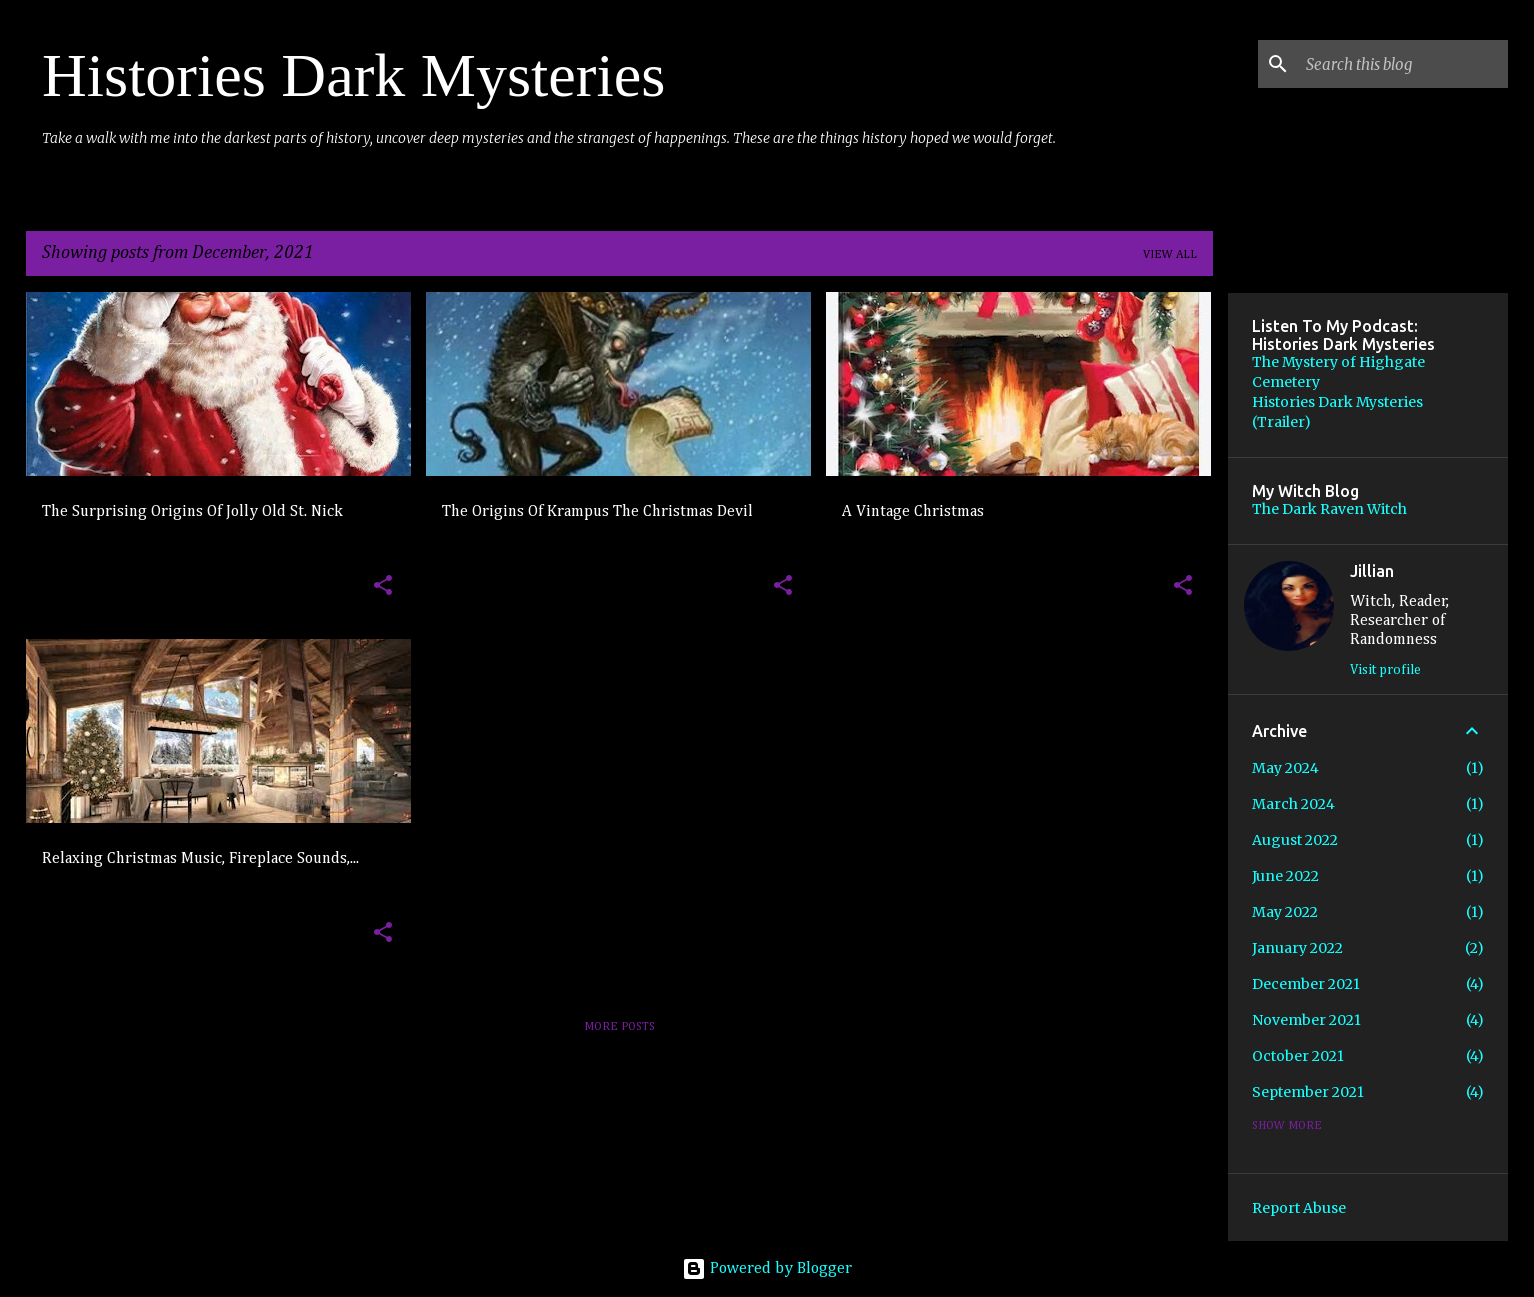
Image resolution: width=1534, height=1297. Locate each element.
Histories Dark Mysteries (353, 75)
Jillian (1372, 571)
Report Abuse (1299, 1208)
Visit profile (1385, 670)
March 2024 (1293, 804)
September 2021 (1308, 1092)
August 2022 (1295, 840)
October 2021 (1298, 1056)
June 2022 (1285, 876)
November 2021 (1306, 1020)
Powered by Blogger (767, 1269)
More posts (619, 1027)
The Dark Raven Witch (1329, 509)
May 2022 (1285, 912)
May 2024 (1285, 768)
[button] (383, 586)
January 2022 (1297, 948)
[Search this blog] (1403, 64)
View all (1170, 255)
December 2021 (1306, 984)
